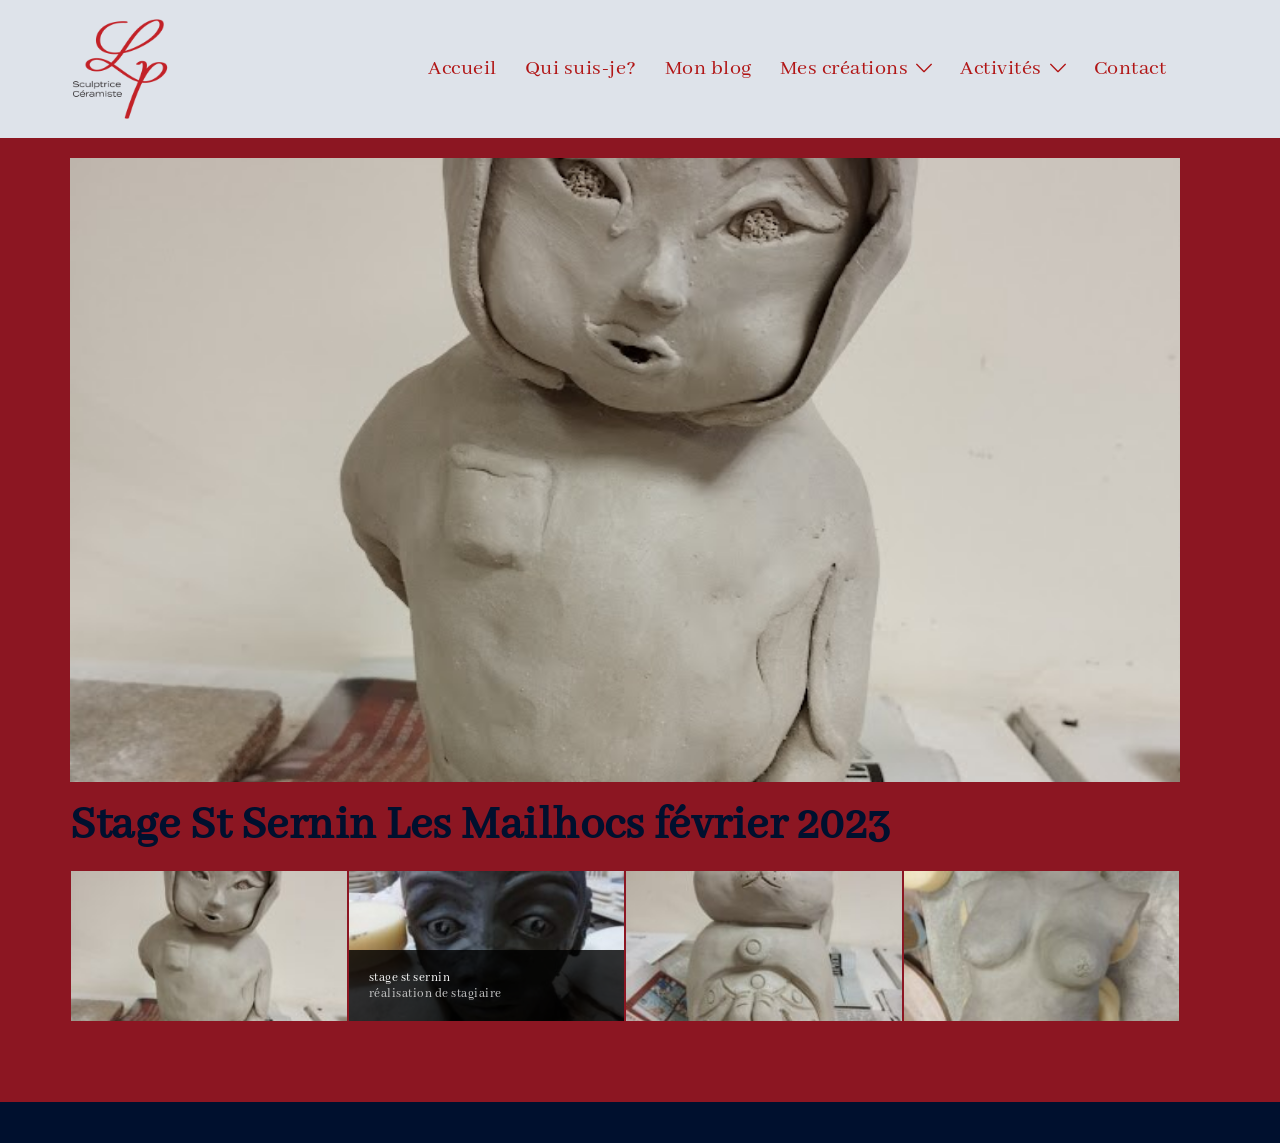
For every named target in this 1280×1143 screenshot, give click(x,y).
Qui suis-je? (581, 69)
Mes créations (844, 69)
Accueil (462, 69)
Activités (1001, 69)
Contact (1130, 69)
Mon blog (708, 69)
